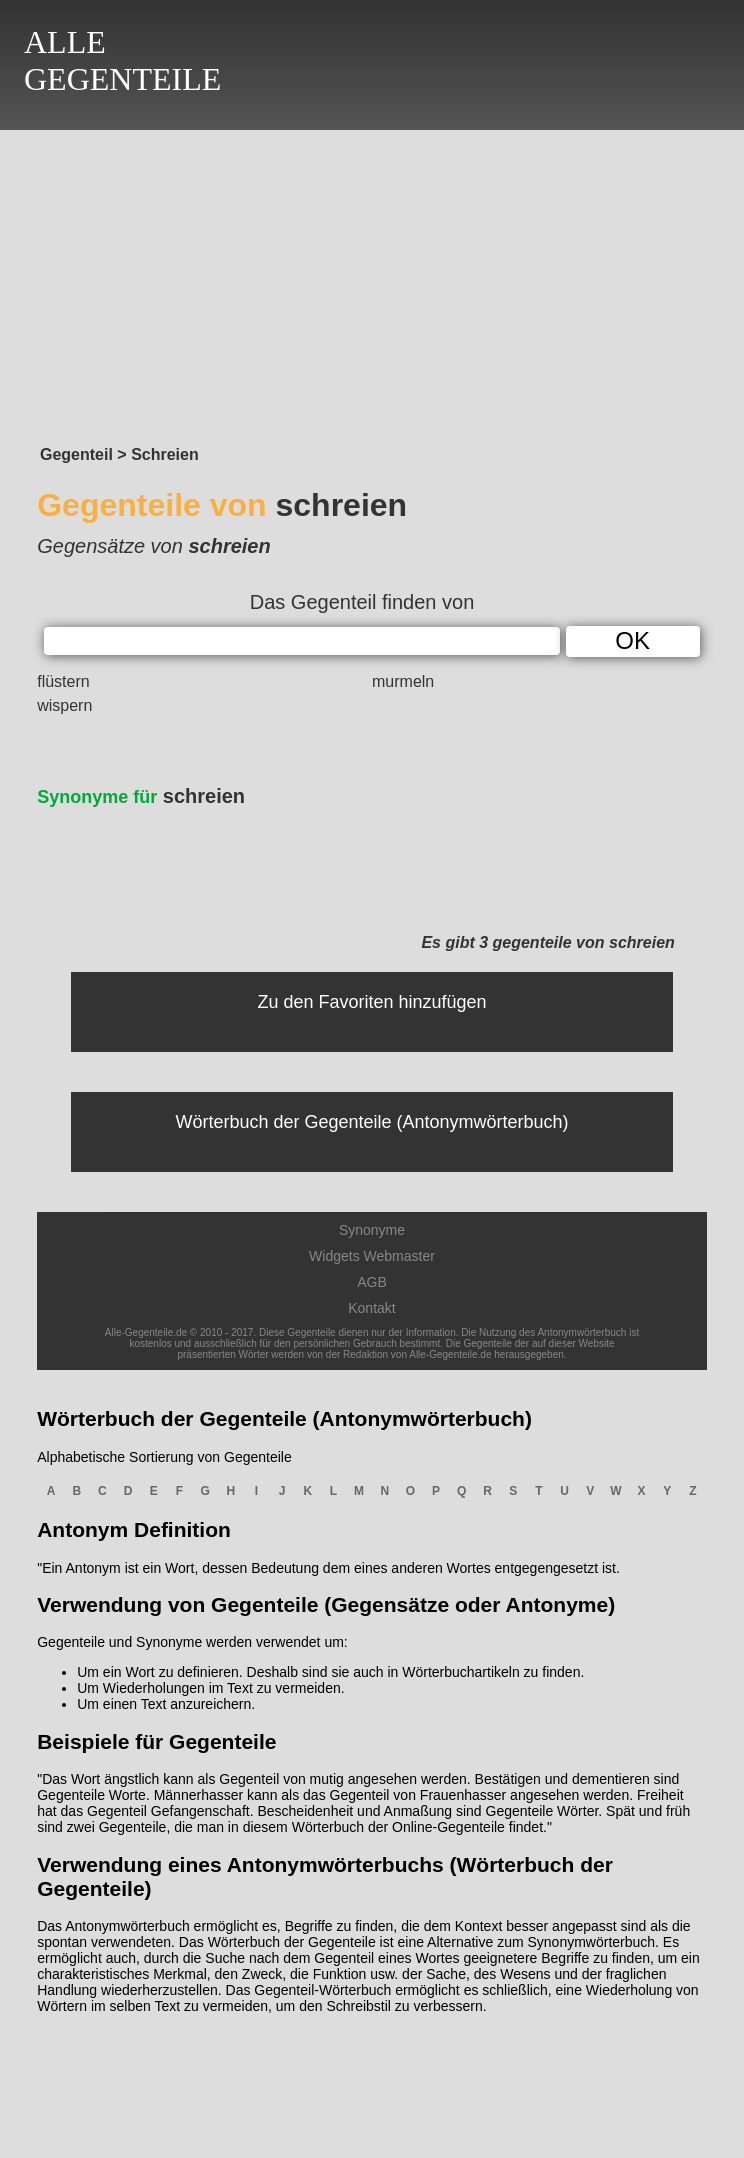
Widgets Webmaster (372, 1256)
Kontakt (371, 1308)
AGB (372, 1282)
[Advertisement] (372, 282)
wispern (64, 705)
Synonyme (372, 1230)
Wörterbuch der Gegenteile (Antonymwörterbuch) (371, 1122)
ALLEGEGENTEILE (122, 60)
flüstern (63, 681)
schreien (141, 796)
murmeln (403, 681)
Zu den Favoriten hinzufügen (371, 1002)
